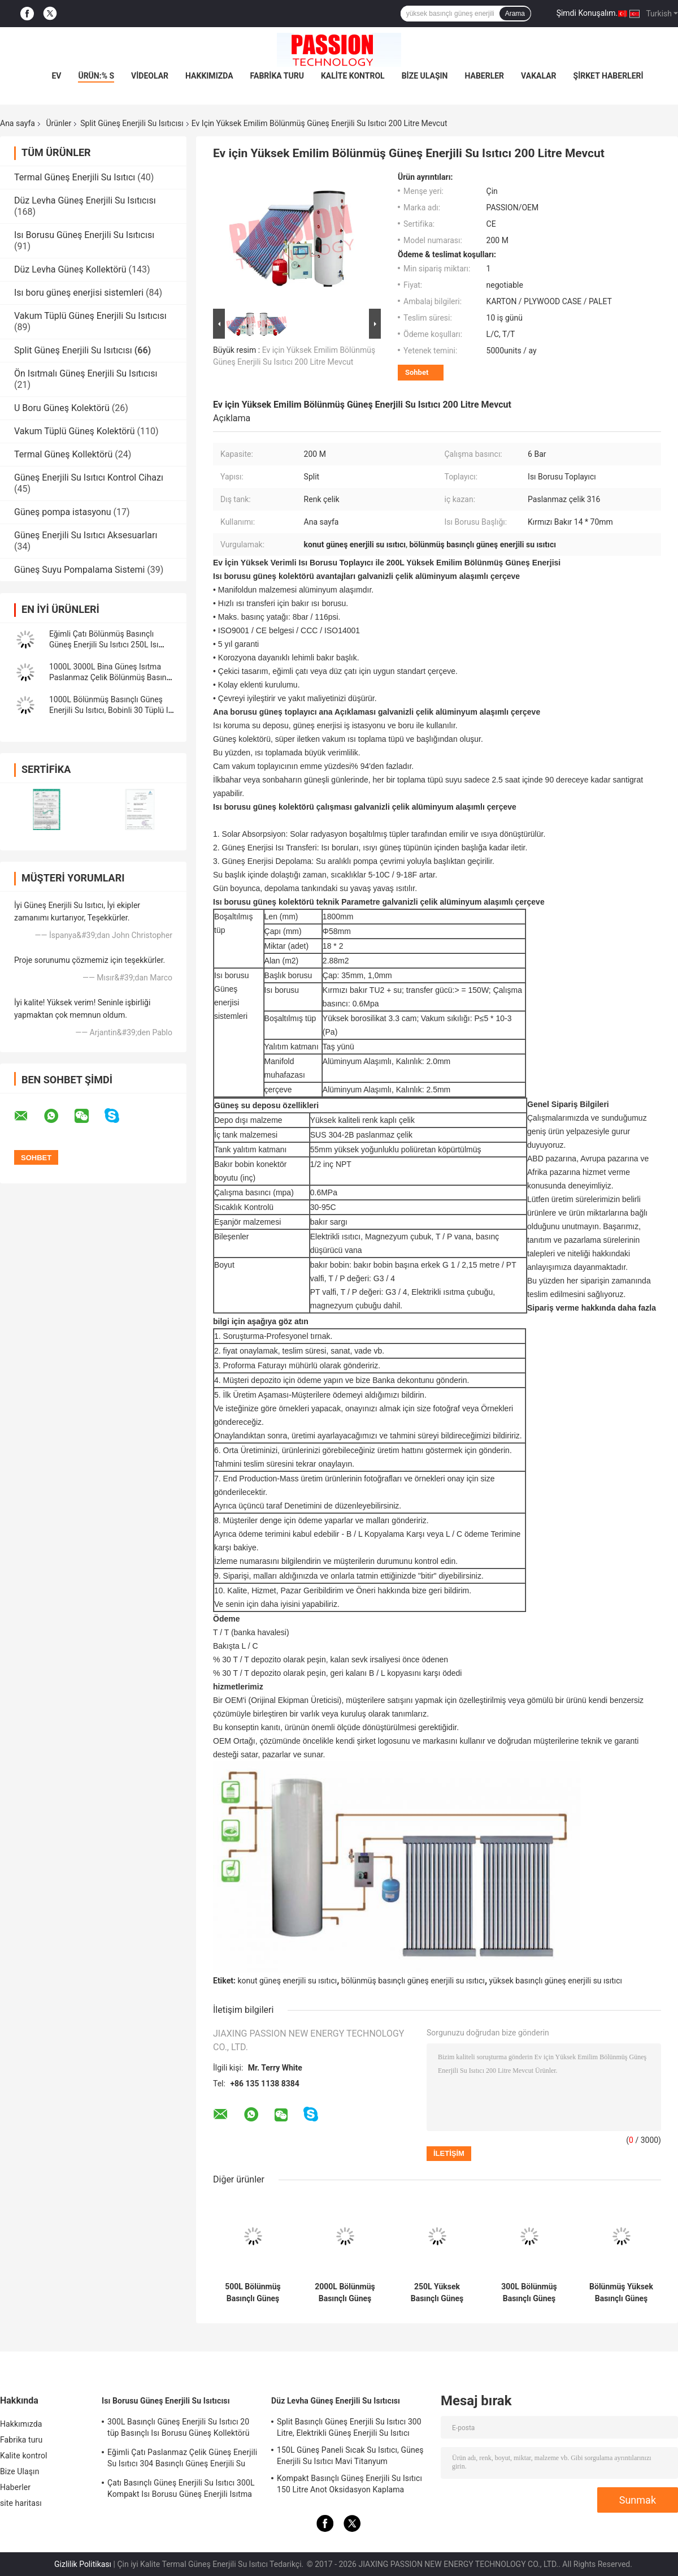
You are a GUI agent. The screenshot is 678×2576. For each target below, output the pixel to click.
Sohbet (416, 372)
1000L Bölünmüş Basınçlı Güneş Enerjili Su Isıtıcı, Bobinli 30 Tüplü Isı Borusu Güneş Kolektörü (111, 710)
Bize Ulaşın (425, 75)
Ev (56, 75)
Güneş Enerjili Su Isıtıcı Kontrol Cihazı (88, 477)
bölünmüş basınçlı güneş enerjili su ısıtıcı (413, 1980)
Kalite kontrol (353, 75)
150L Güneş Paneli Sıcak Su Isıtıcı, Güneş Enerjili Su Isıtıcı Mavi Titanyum (350, 2455)
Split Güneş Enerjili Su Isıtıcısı (132, 123)
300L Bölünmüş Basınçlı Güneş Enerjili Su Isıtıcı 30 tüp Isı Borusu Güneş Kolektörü (529, 2292)
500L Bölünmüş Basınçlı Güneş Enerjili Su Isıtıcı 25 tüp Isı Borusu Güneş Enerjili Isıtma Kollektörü (253, 2292)
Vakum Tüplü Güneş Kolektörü (74, 431)
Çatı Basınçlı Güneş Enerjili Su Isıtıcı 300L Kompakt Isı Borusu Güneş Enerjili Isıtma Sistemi (181, 2490)
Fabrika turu (277, 75)
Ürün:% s (96, 75)
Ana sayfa (17, 123)
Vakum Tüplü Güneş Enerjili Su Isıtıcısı (90, 315)
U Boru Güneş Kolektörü (62, 408)
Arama (515, 14)
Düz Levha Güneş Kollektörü (70, 269)
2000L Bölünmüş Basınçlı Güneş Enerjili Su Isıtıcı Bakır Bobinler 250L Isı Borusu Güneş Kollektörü (345, 2292)
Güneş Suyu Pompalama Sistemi (79, 569)
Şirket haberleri (608, 75)
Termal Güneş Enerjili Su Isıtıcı (74, 177)
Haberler (484, 75)
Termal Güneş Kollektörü (63, 454)
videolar (149, 75)
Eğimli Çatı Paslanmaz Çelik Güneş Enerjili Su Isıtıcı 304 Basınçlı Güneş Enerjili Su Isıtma (182, 2459)
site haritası (21, 2503)
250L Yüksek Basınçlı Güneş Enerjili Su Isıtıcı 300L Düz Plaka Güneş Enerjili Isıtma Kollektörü (437, 2292)
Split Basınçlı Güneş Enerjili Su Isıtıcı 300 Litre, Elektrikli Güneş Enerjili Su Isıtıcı (349, 2427)
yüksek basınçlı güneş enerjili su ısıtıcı (555, 1980)
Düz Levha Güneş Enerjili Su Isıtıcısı (85, 200)
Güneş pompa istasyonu (62, 512)
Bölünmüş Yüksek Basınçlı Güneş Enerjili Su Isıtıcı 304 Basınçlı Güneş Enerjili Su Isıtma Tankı (621, 2292)
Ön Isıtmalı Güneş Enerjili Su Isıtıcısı (85, 373)
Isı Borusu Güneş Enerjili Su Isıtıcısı (84, 235)
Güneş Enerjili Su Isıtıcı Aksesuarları (85, 535)
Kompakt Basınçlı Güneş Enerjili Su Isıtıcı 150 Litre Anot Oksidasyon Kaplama (349, 2484)
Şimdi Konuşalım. (587, 13)
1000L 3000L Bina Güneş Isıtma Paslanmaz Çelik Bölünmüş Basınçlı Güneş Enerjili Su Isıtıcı (112, 677)
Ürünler (58, 123)
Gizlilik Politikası (82, 2564)
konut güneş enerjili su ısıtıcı (287, 1980)
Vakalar (538, 75)
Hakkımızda (209, 75)
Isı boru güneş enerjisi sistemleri (79, 292)
